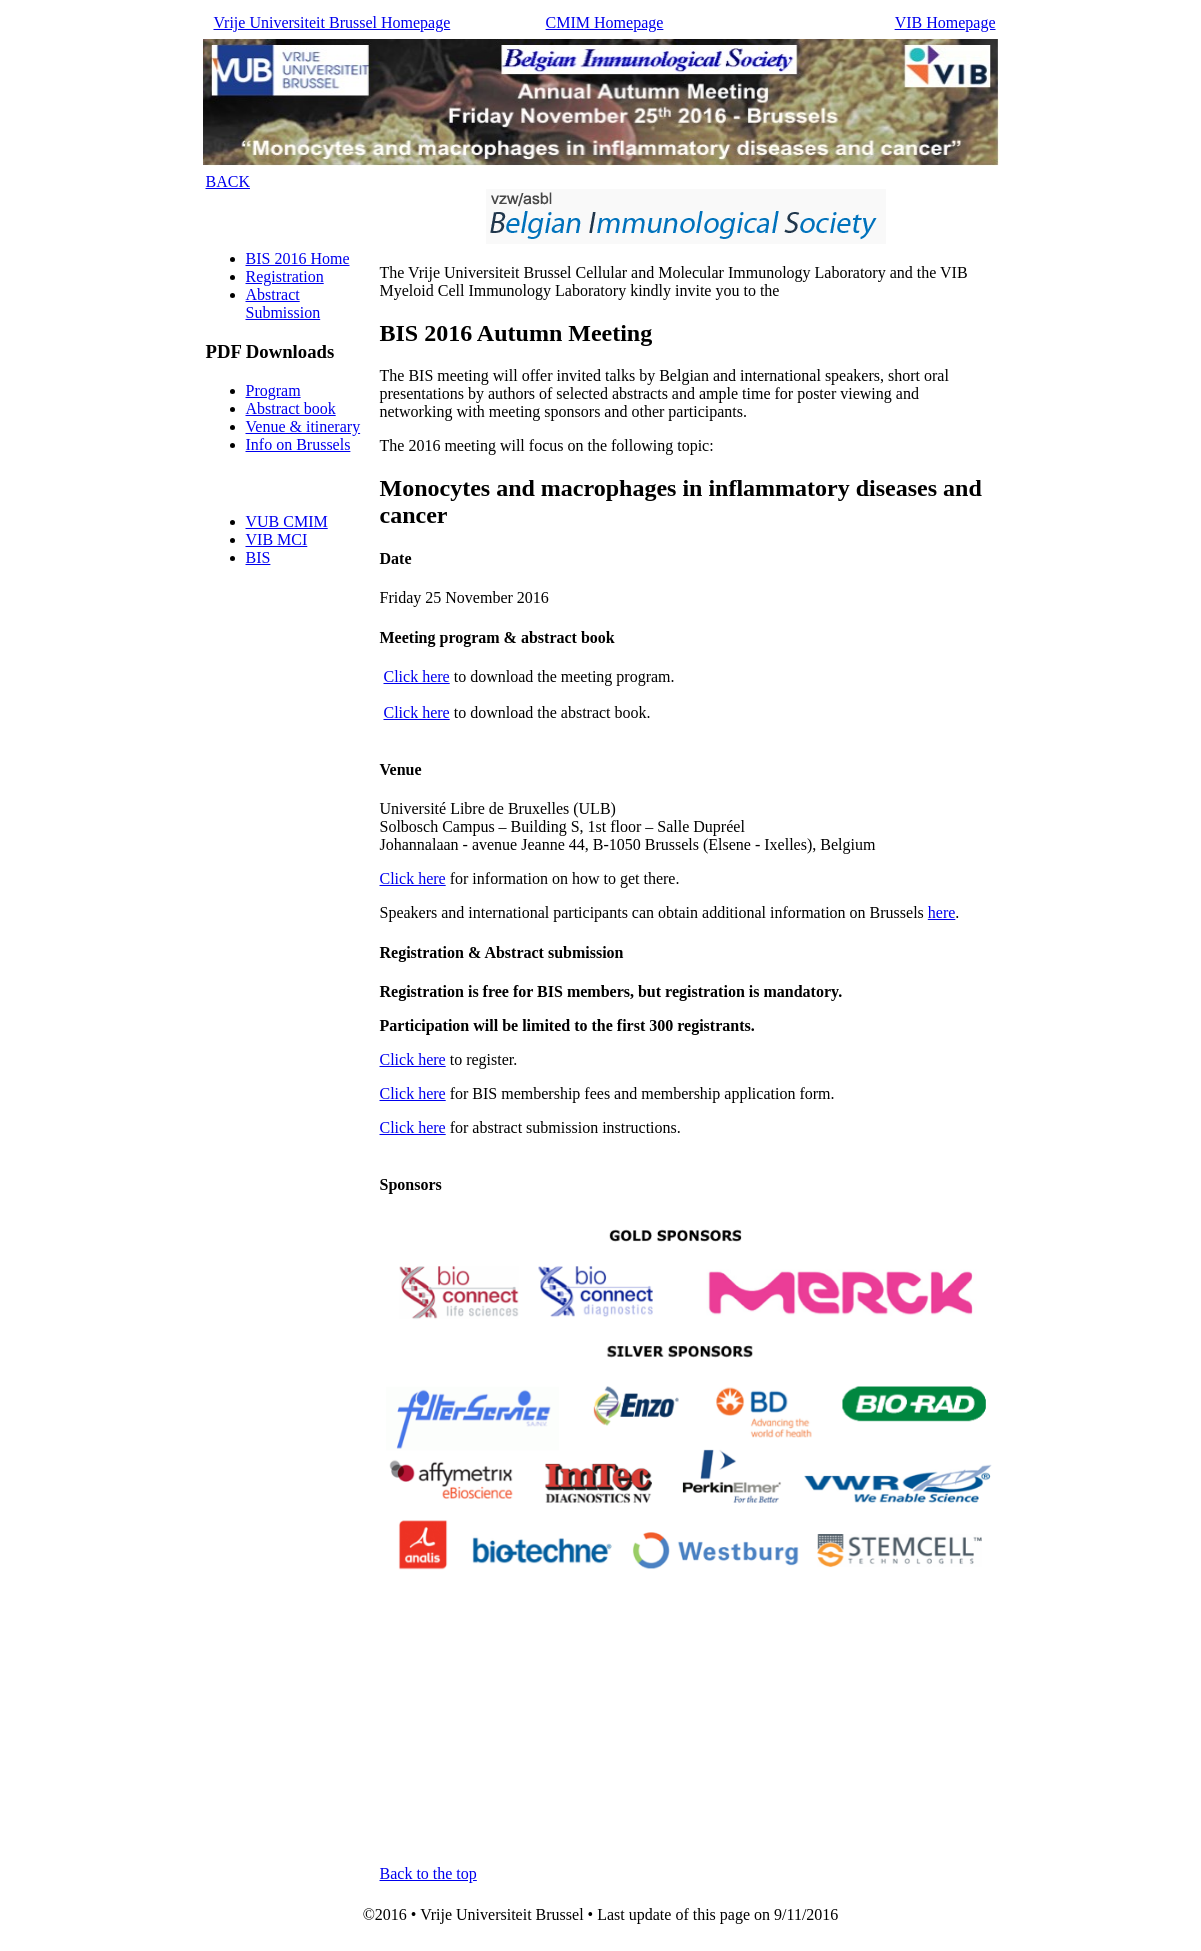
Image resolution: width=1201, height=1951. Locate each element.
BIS (258, 557)
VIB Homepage (945, 22)
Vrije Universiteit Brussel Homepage (332, 22)
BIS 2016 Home (298, 258)
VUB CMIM (287, 521)
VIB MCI (277, 539)
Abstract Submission (283, 303)
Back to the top (428, 1873)
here (942, 912)
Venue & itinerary (303, 426)
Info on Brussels (298, 444)
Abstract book (291, 408)
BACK (228, 181)
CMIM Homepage (605, 22)
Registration (285, 276)
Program (273, 390)
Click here (417, 676)
